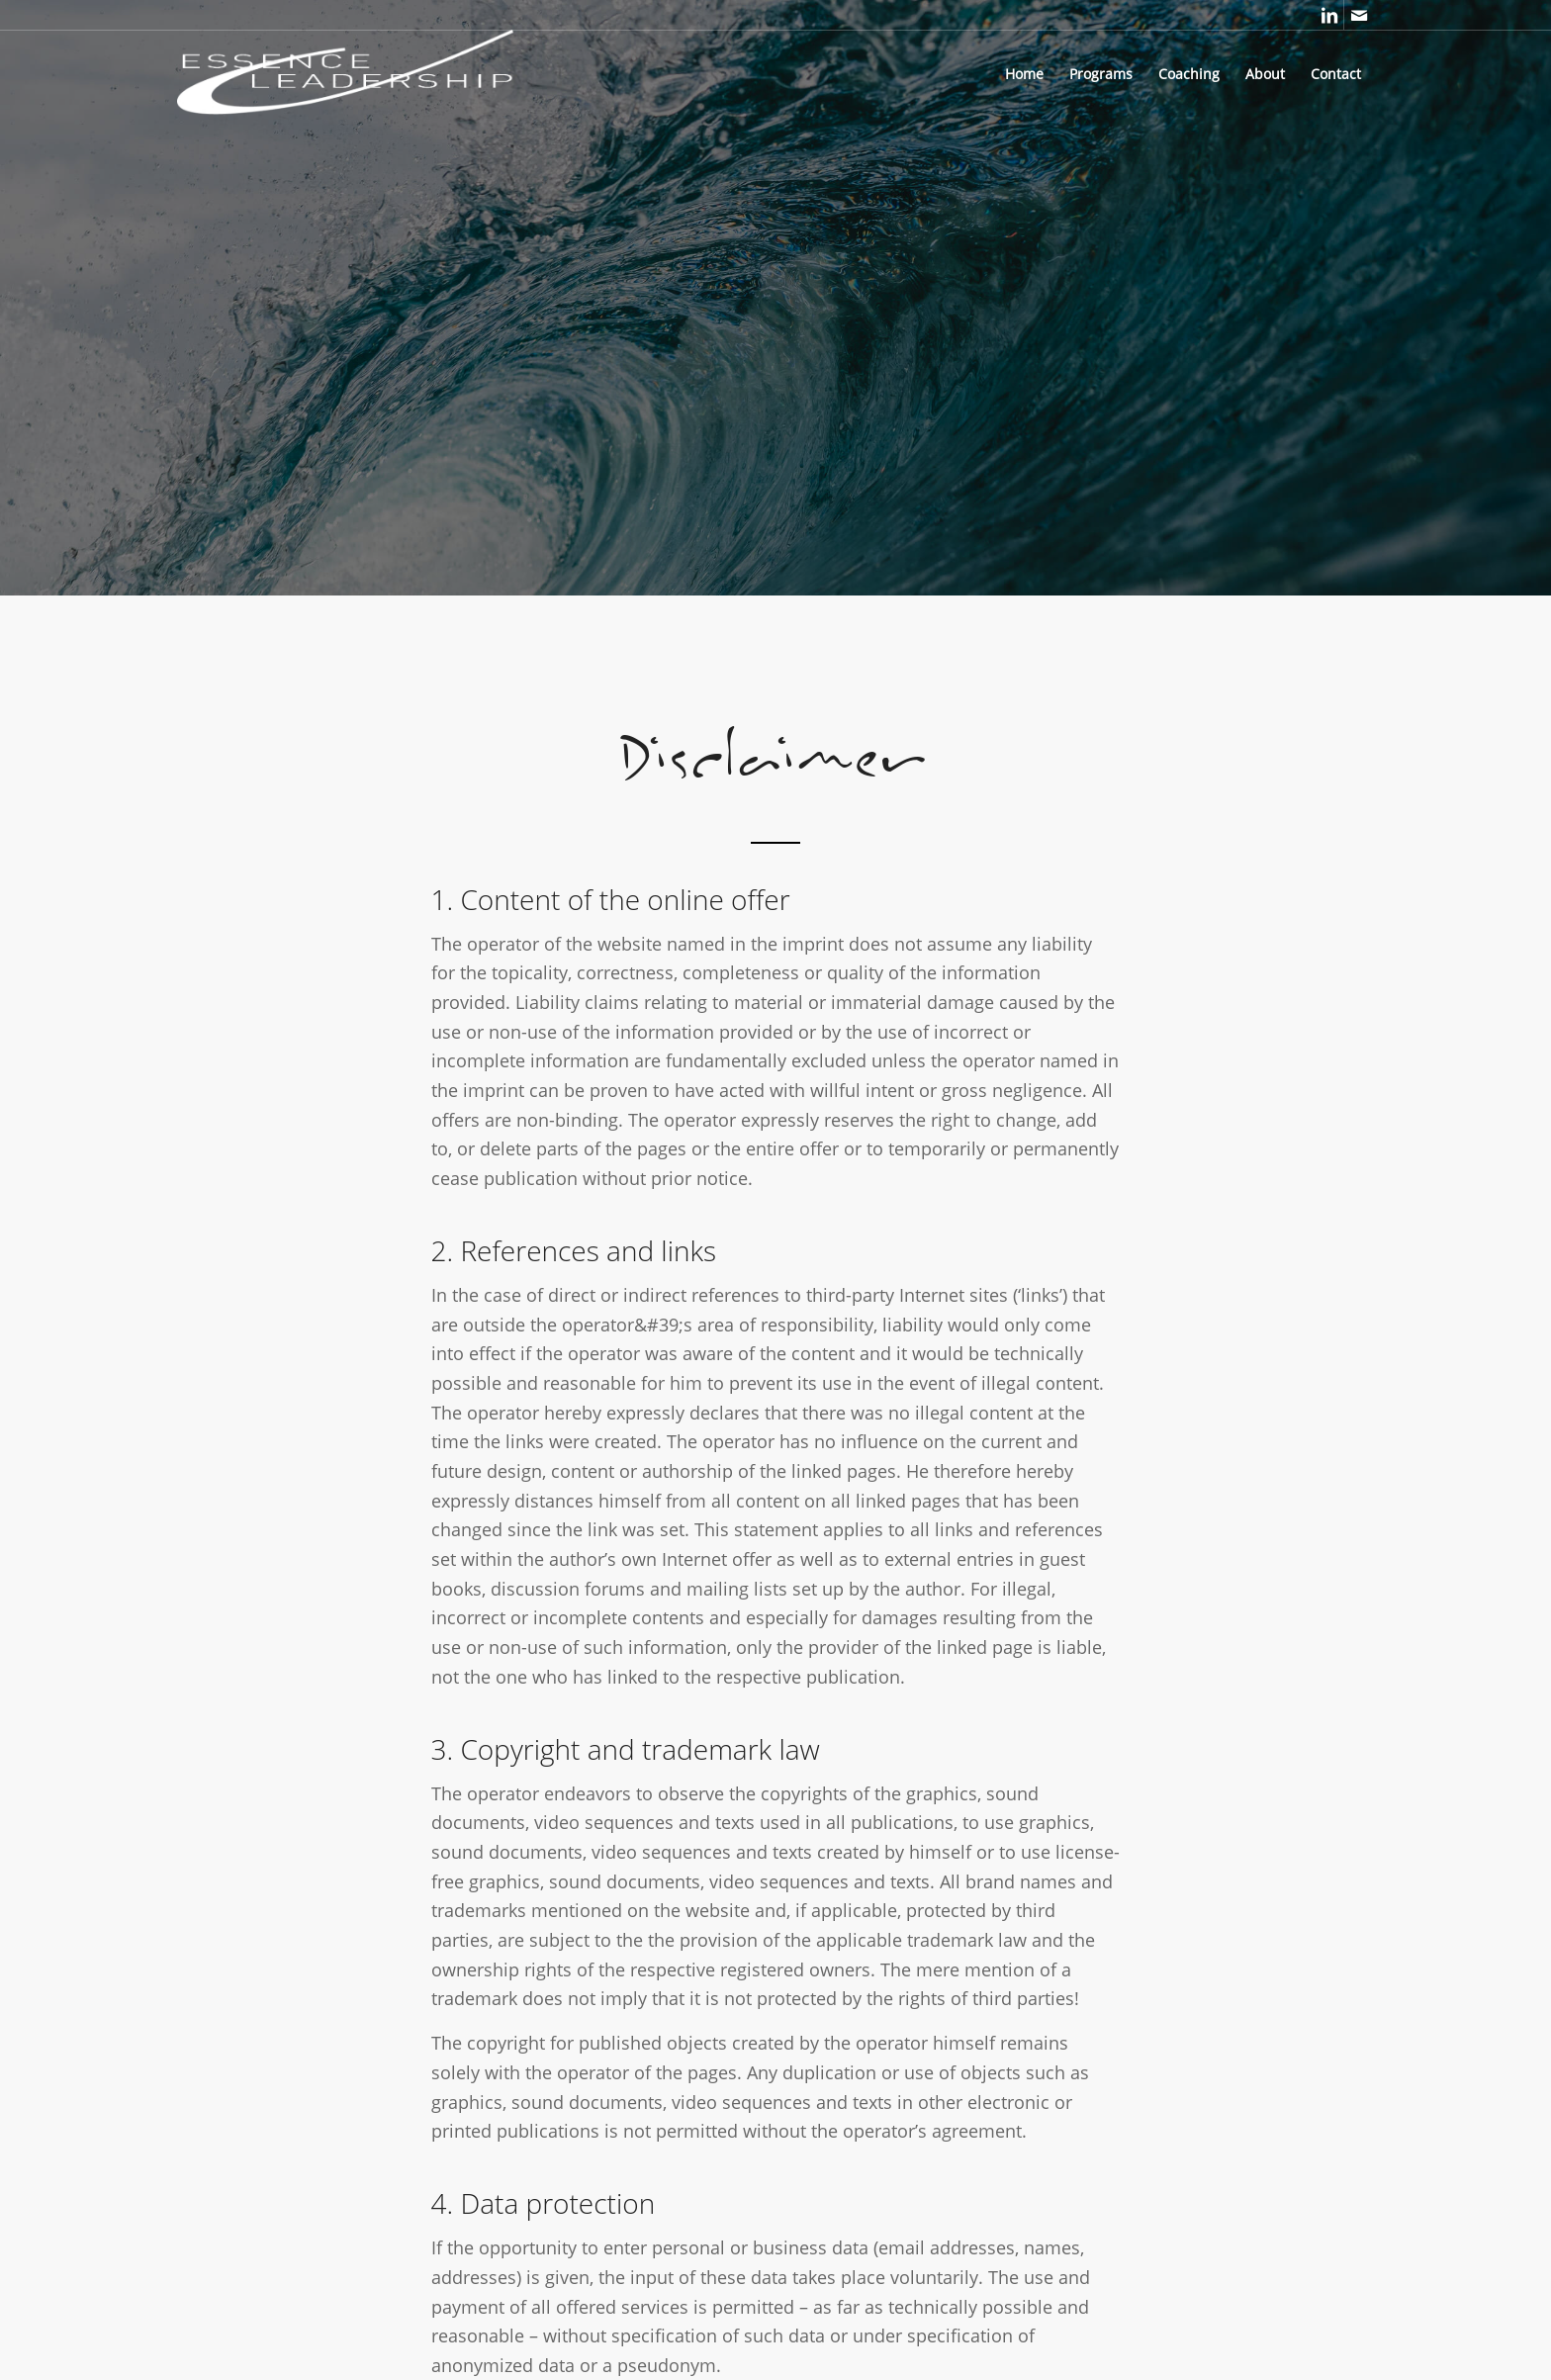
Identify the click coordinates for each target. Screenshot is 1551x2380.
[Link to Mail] (1359, 15)
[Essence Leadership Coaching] (394, 74)
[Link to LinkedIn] (1329, 15)
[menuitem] (1024, 74)
